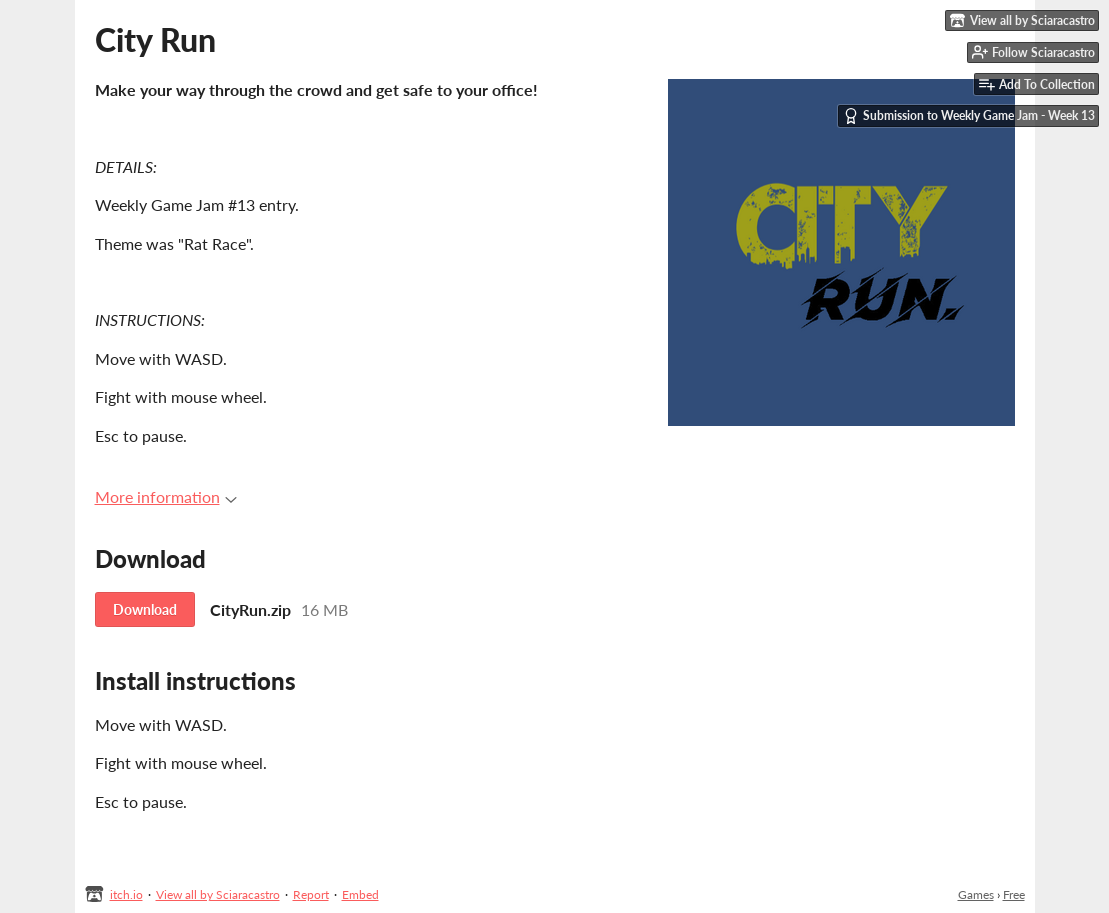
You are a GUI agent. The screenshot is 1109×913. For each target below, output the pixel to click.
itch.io (126, 894)
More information (166, 496)
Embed (360, 894)
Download (145, 609)
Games (976, 894)
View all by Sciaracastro (218, 894)
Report (311, 894)
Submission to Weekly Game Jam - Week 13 (969, 116)
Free (1014, 894)
